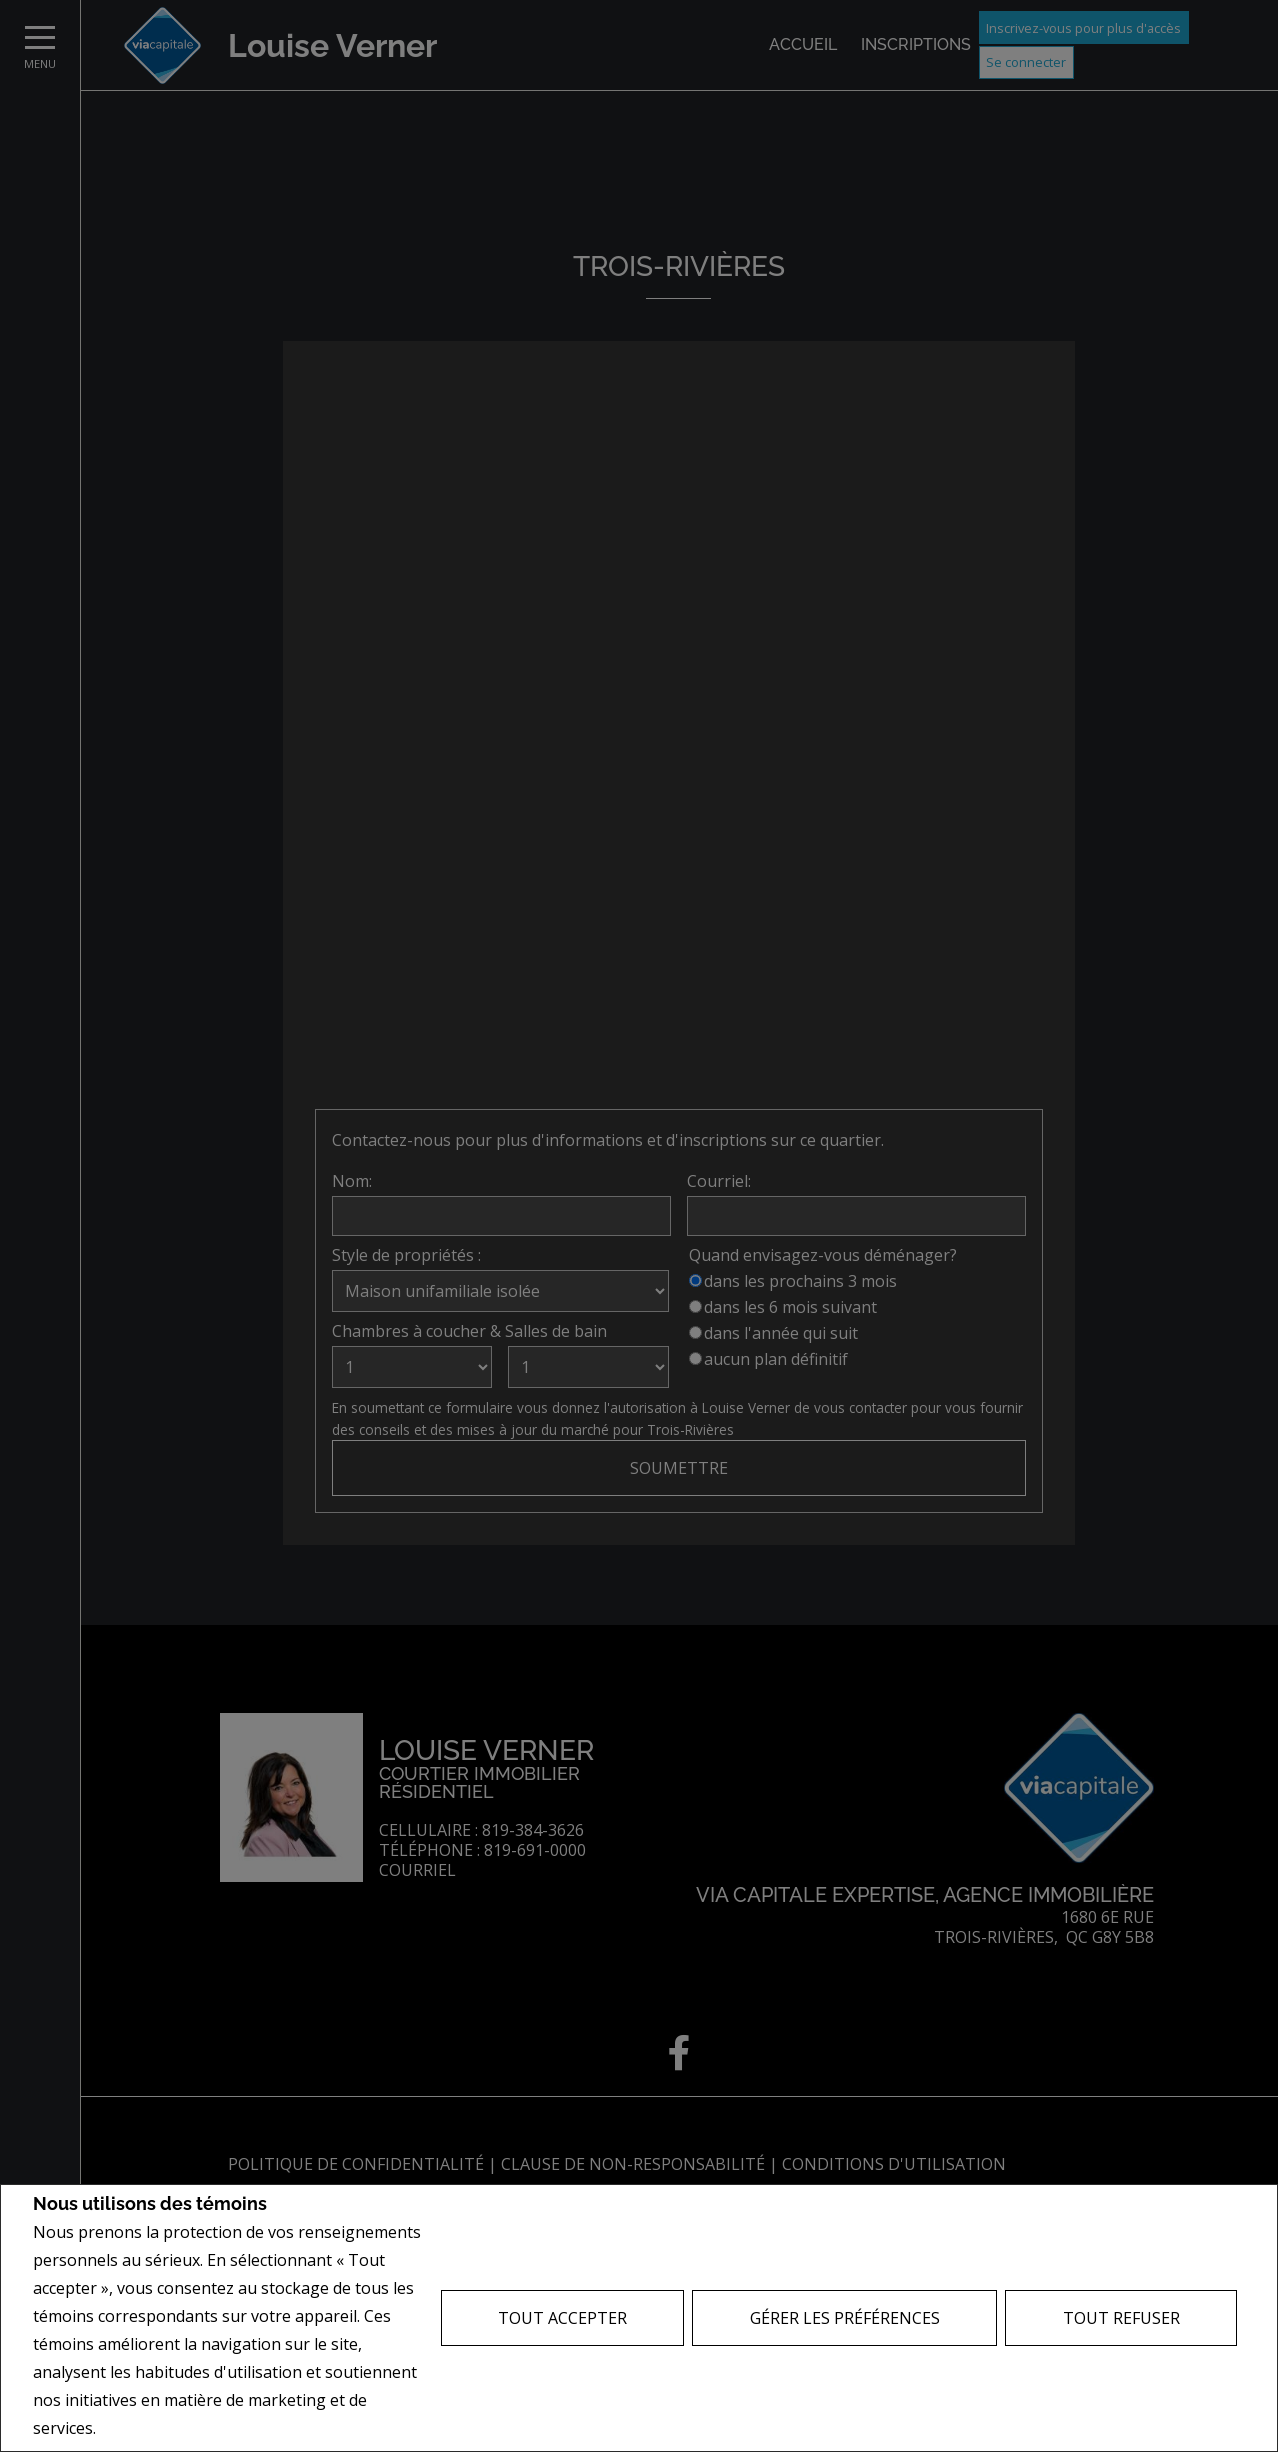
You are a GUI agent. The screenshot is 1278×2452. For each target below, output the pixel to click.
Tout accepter (562, 2318)
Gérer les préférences (845, 2318)
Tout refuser (1121, 2318)
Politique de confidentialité (201, 2428)
